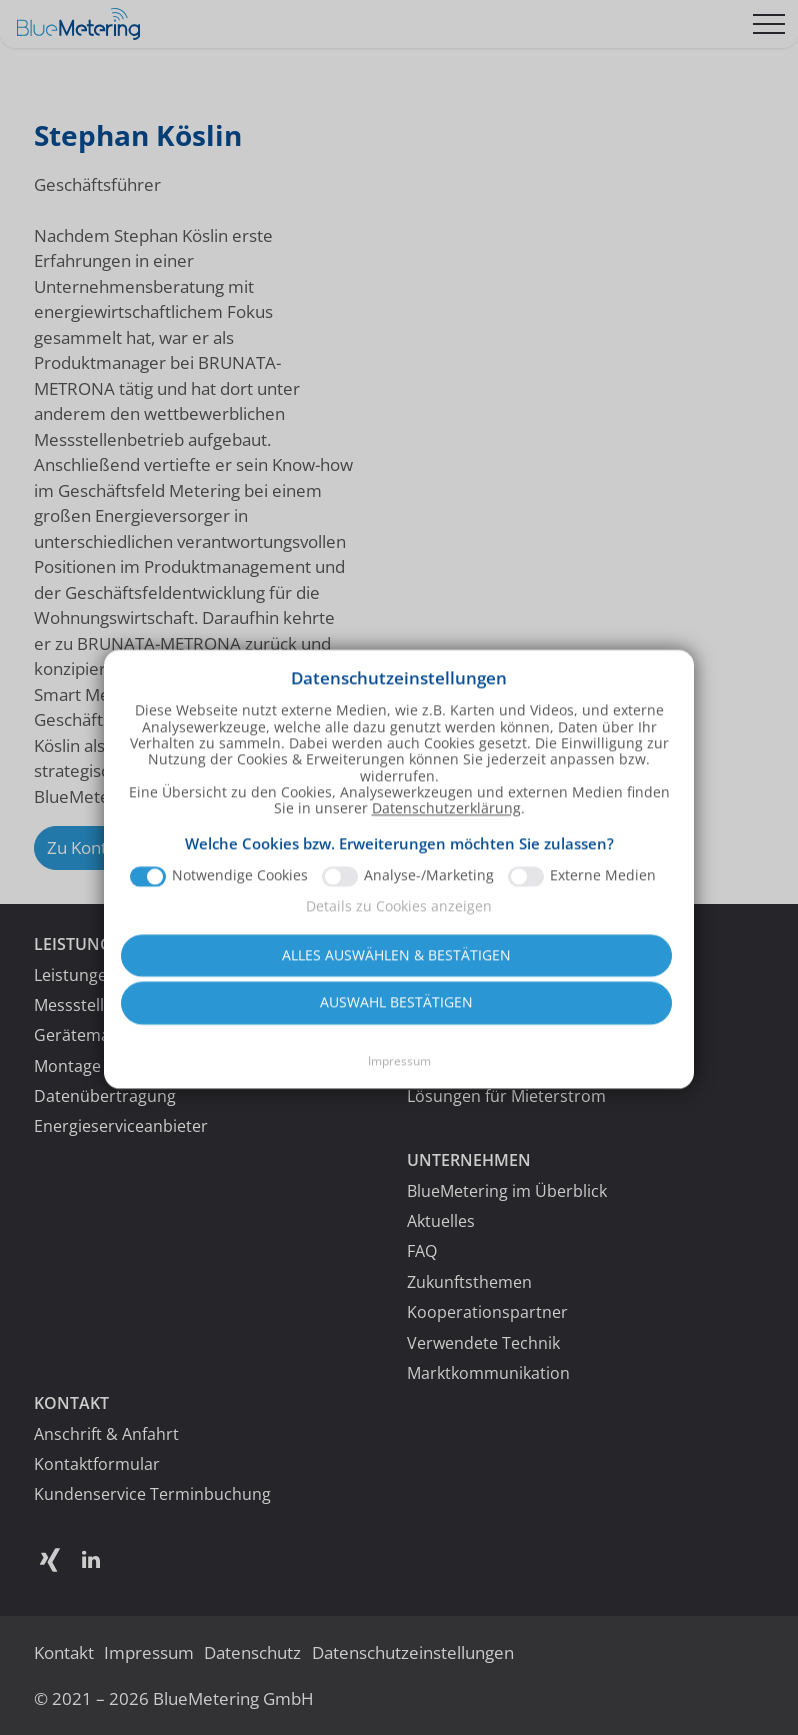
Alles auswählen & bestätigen (396, 970)
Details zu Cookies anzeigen (399, 921)
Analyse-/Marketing (429, 892)
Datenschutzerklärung (446, 823)
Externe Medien (603, 892)
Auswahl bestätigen (396, 1017)
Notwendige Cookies (240, 892)
